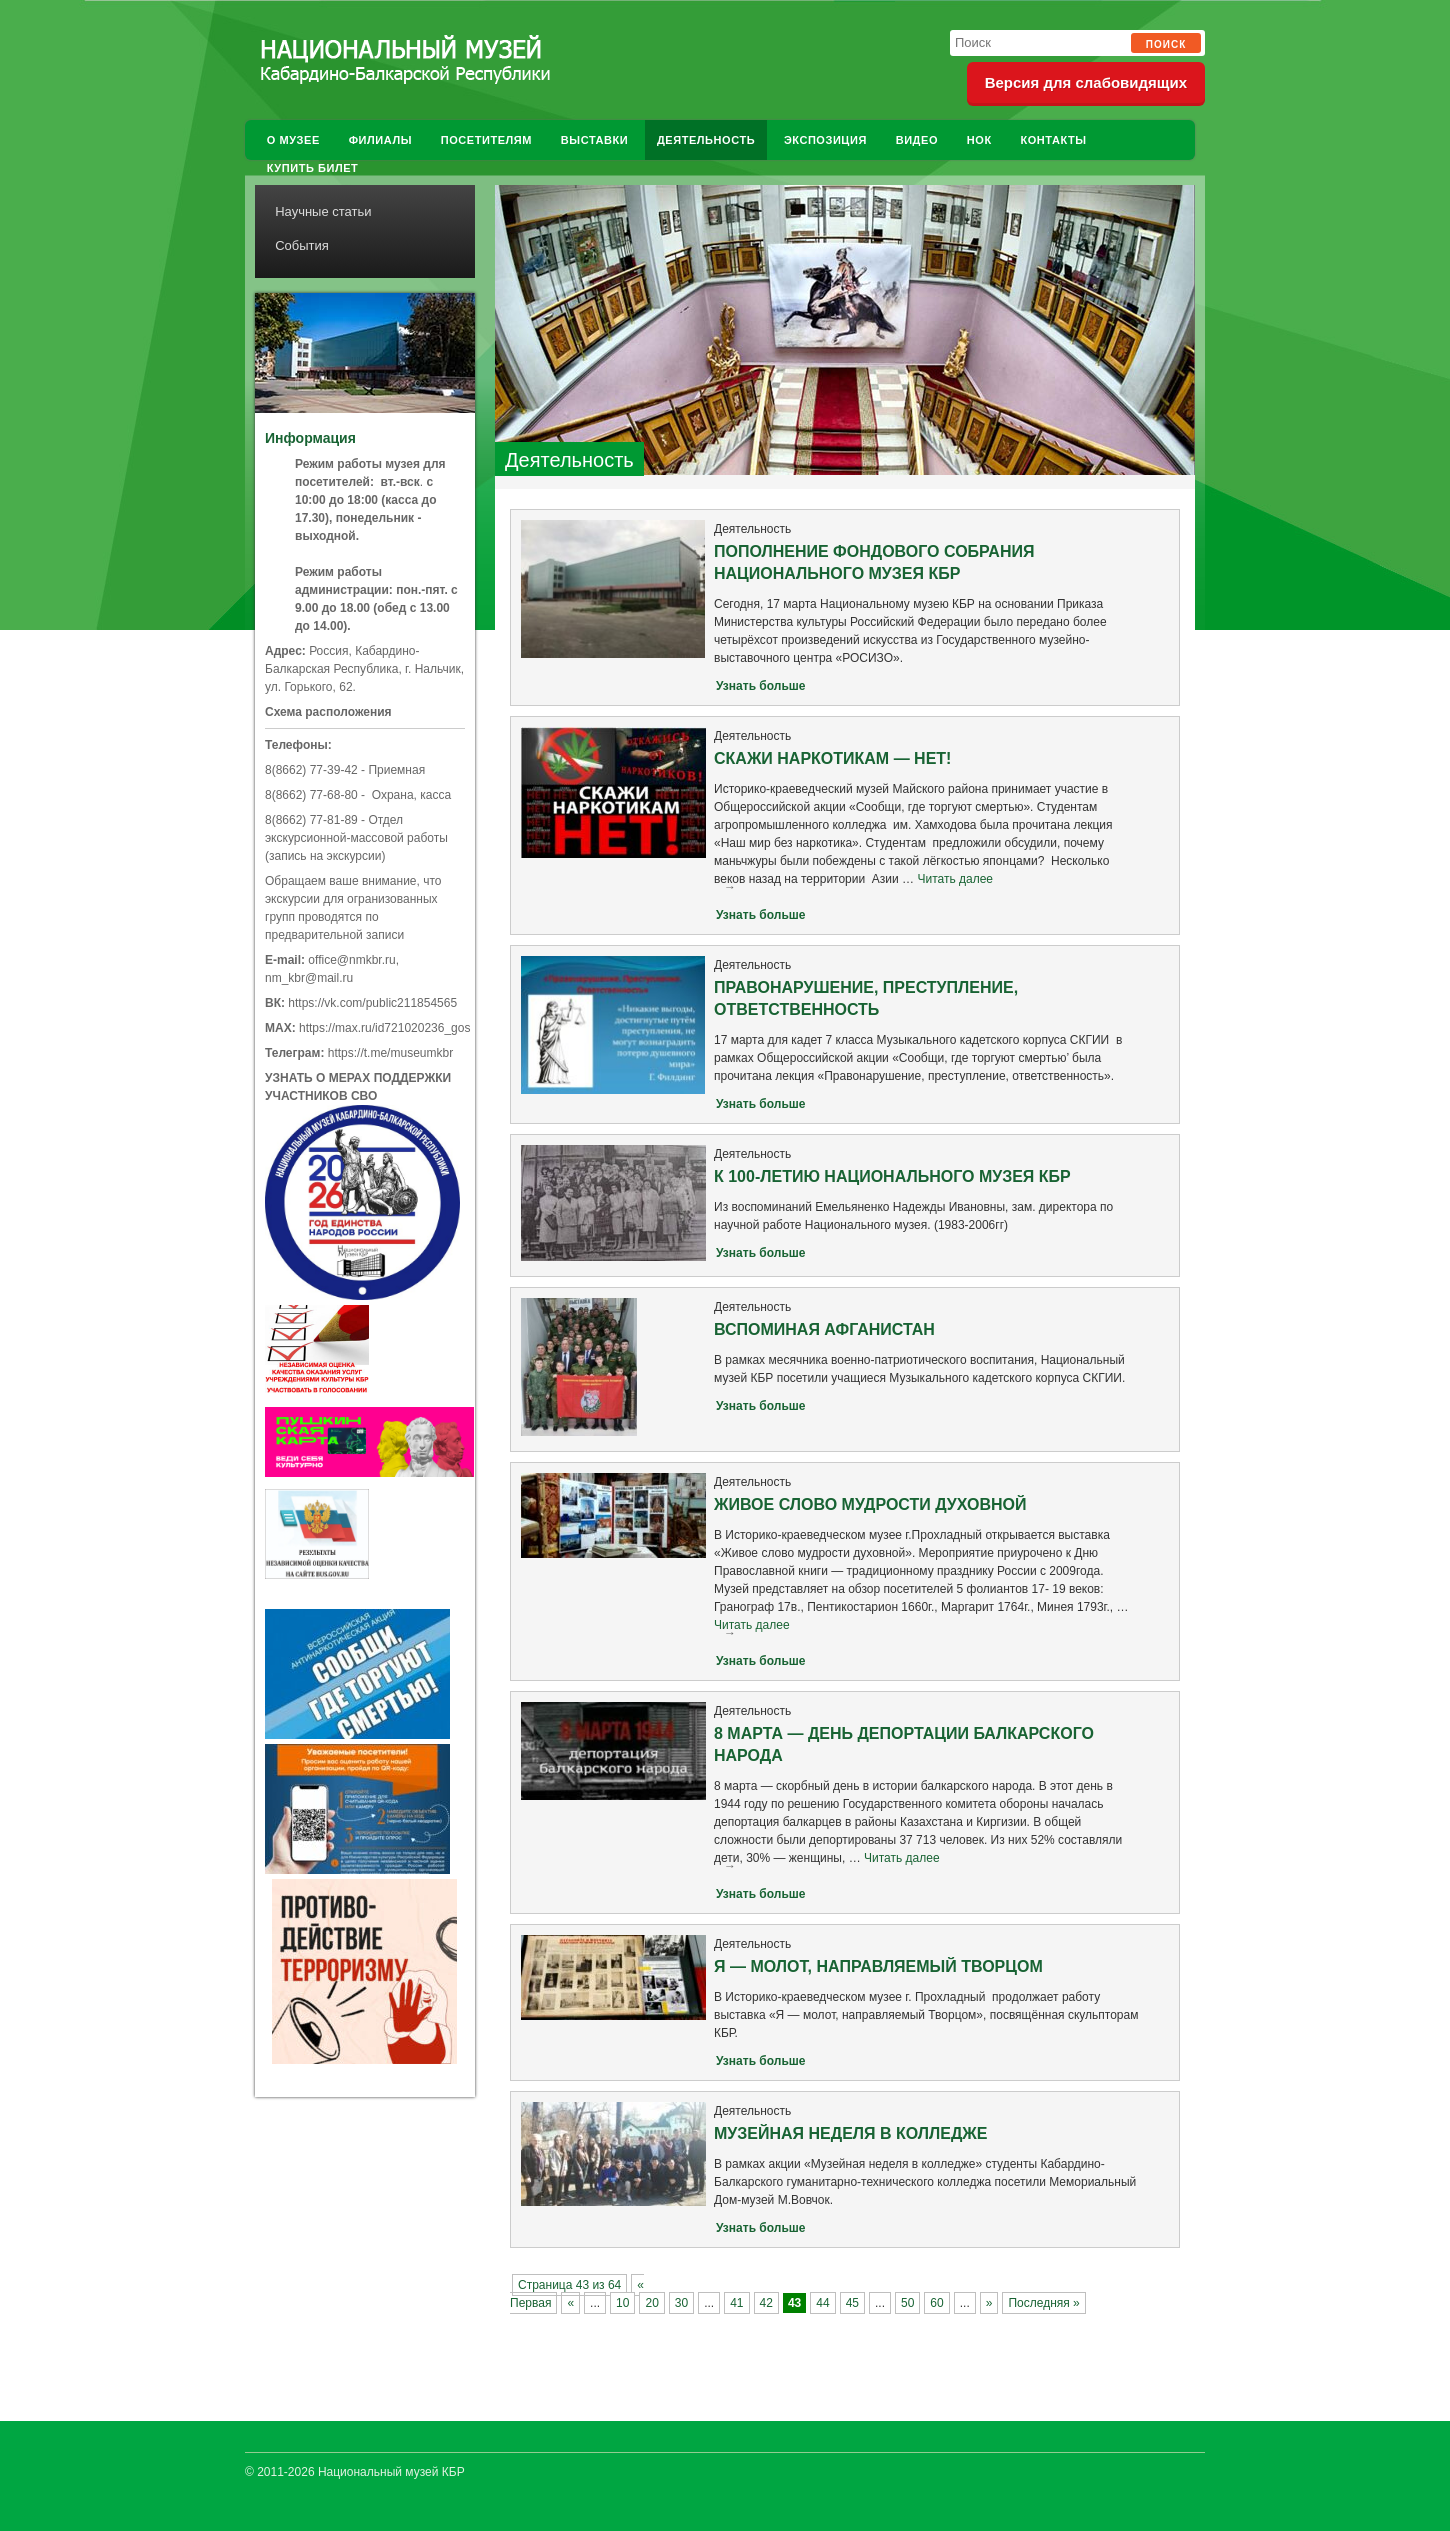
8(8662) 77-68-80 (311, 795)
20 (651, 2303)
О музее (293, 140)
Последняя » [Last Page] (1043, 2303)
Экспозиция (825, 140)
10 (622, 2303)
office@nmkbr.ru (351, 960)
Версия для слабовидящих (1086, 82)
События (302, 245)
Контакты (1053, 140)
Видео (917, 140)
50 (907, 2303)
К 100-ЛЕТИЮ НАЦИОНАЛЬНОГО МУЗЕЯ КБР (892, 1176)
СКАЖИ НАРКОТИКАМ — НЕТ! (832, 758)
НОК (979, 140)
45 (852, 2303)
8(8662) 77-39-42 (311, 770)
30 (681, 2303)
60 (936, 2303)
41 (736, 2303)
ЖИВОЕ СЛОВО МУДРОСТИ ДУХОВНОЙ (870, 1504)
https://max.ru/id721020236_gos (384, 1028)
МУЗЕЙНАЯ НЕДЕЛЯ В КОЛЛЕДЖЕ (850, 2133)
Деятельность (706, 140)
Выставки (594, 140)
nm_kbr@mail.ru (309, 978)
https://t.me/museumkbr (390, 1053)
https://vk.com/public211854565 (372, 1003)
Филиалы (380, 140)
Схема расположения (328, 712)
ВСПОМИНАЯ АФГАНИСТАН (824, 1329)
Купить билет (313, 168)
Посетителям (486, 140)
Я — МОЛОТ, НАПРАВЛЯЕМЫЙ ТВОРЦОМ (878, 1966)
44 (822, 2303)
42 (766, 2303)
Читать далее (931, 884)
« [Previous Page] (570, 2303)
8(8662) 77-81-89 (311, 820)
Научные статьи (323, 211)
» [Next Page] (989, 2303)
